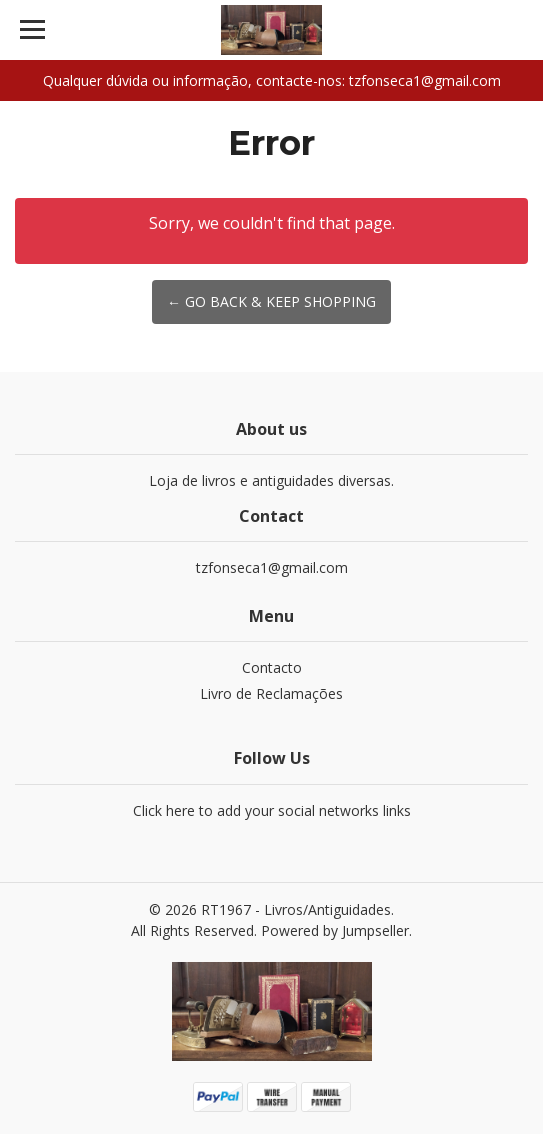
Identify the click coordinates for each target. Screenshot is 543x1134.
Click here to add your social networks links (272, 810)
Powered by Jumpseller (335, 930)
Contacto (272, 667)
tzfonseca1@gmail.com (272, 567)
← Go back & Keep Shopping (271, 301)
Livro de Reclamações (271, 693)
